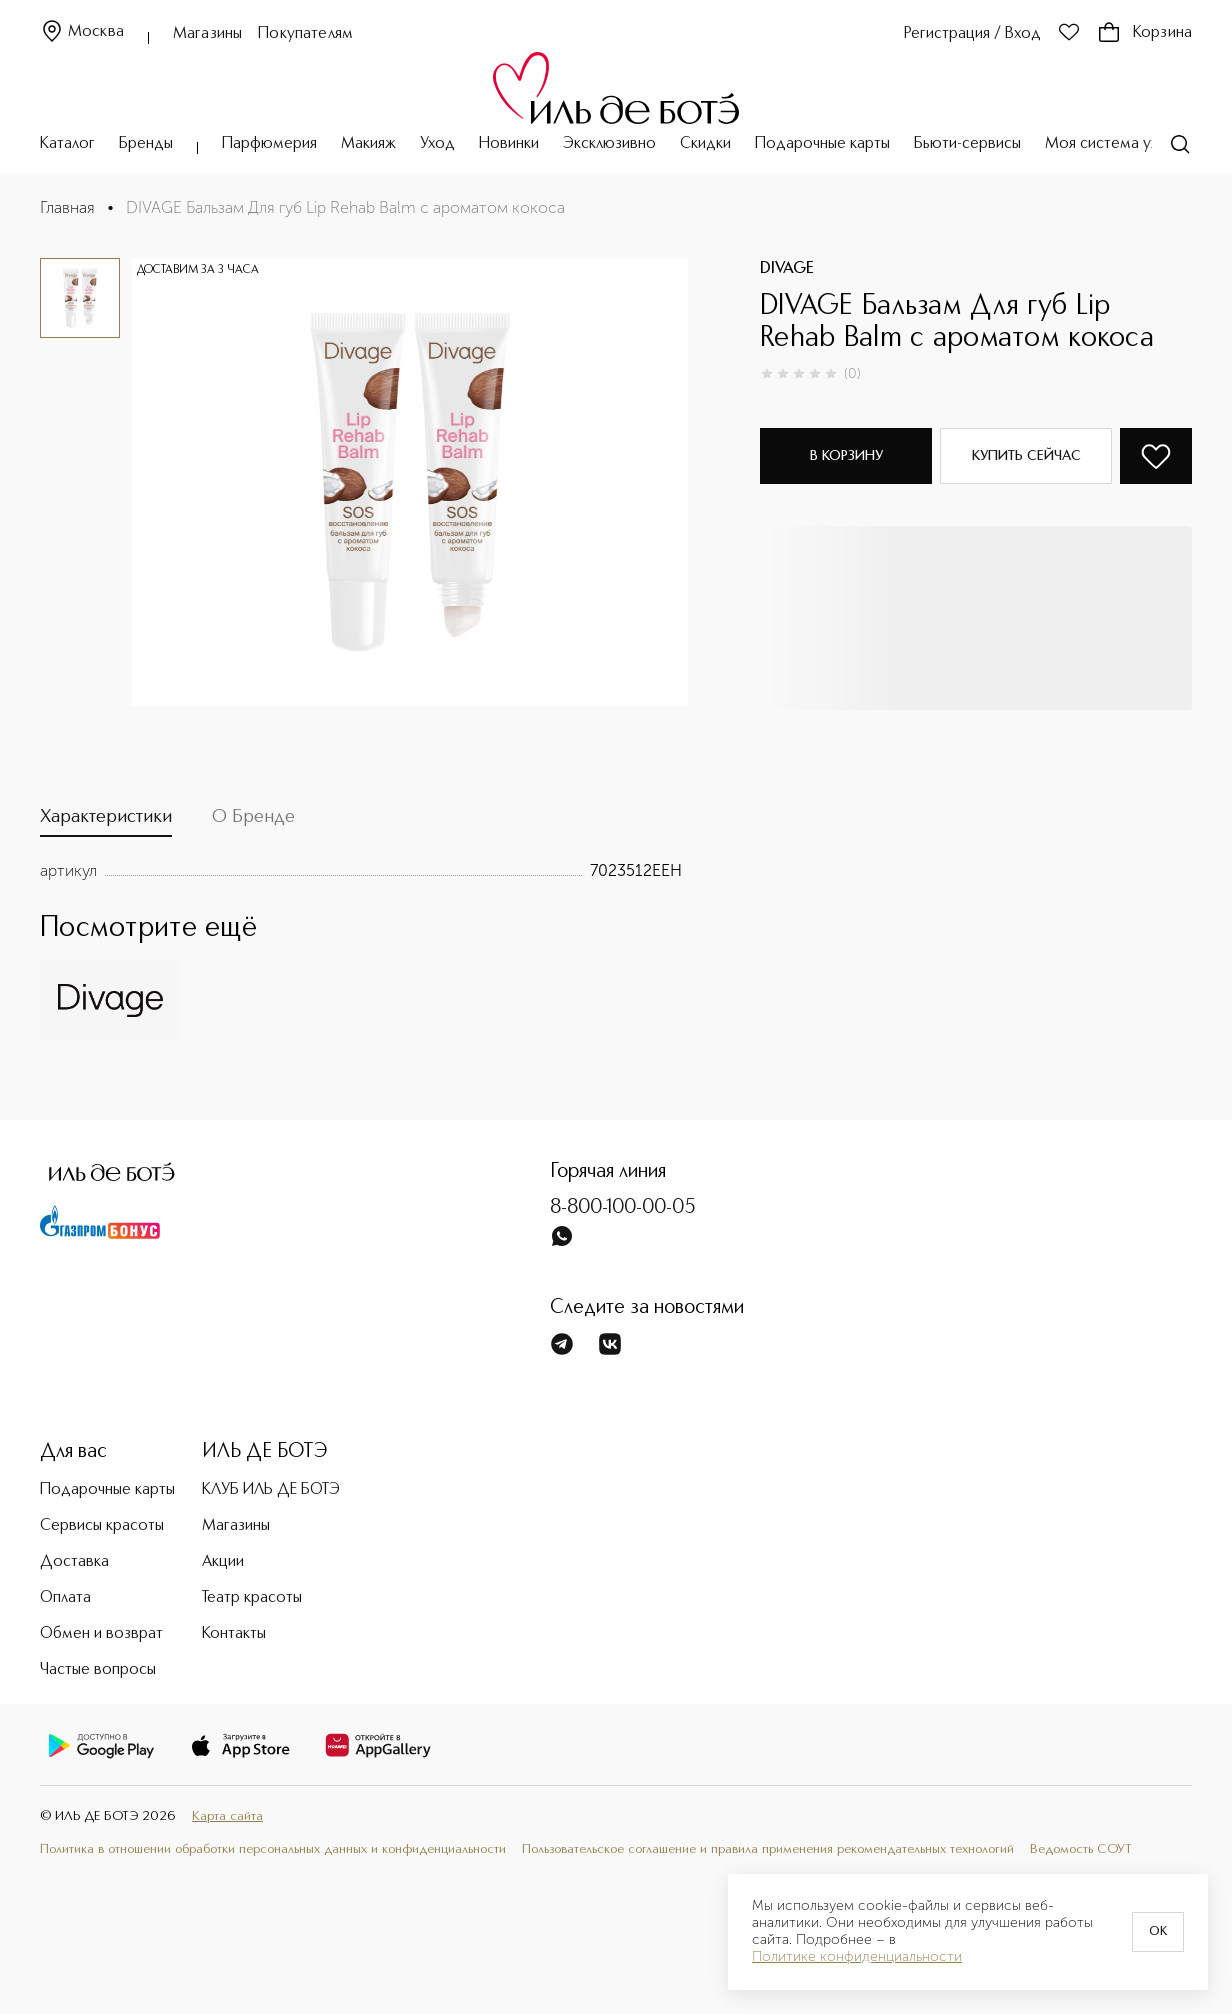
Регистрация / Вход (972, 34)
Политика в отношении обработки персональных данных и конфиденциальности (273, 1849)
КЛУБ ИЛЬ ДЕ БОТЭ (271, 1490)
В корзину (846, 456)
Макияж (368, 144)
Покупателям (305, 34)
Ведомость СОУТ (1081, 1849)
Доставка (74, 1562)
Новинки (509, 144)
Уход (437, 144)
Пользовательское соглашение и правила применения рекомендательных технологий (768, 1849)
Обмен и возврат (101, 1634)
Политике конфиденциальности (857, 1957)
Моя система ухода (1115, 144)
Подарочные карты (822, 144)
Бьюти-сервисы (967, 144)
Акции (223, 1562)
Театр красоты (252, 1598)
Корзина (1144, 33)
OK (1158, 1932)
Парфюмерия (269, 144)
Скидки (705, 144)
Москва (82, 32)
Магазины (207, 34)
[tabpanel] (361, 871)
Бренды (146, 144)
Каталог (67, 144)
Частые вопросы (98, 1670)
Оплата (65, 1598)
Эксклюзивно (609, 144)
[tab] (106, 821)
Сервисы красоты (102, 1526)
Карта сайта (227, 1816)
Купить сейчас (1026, 456)
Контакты (234, 1634)
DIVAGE (787, 269)
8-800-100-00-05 (623, 1208)
